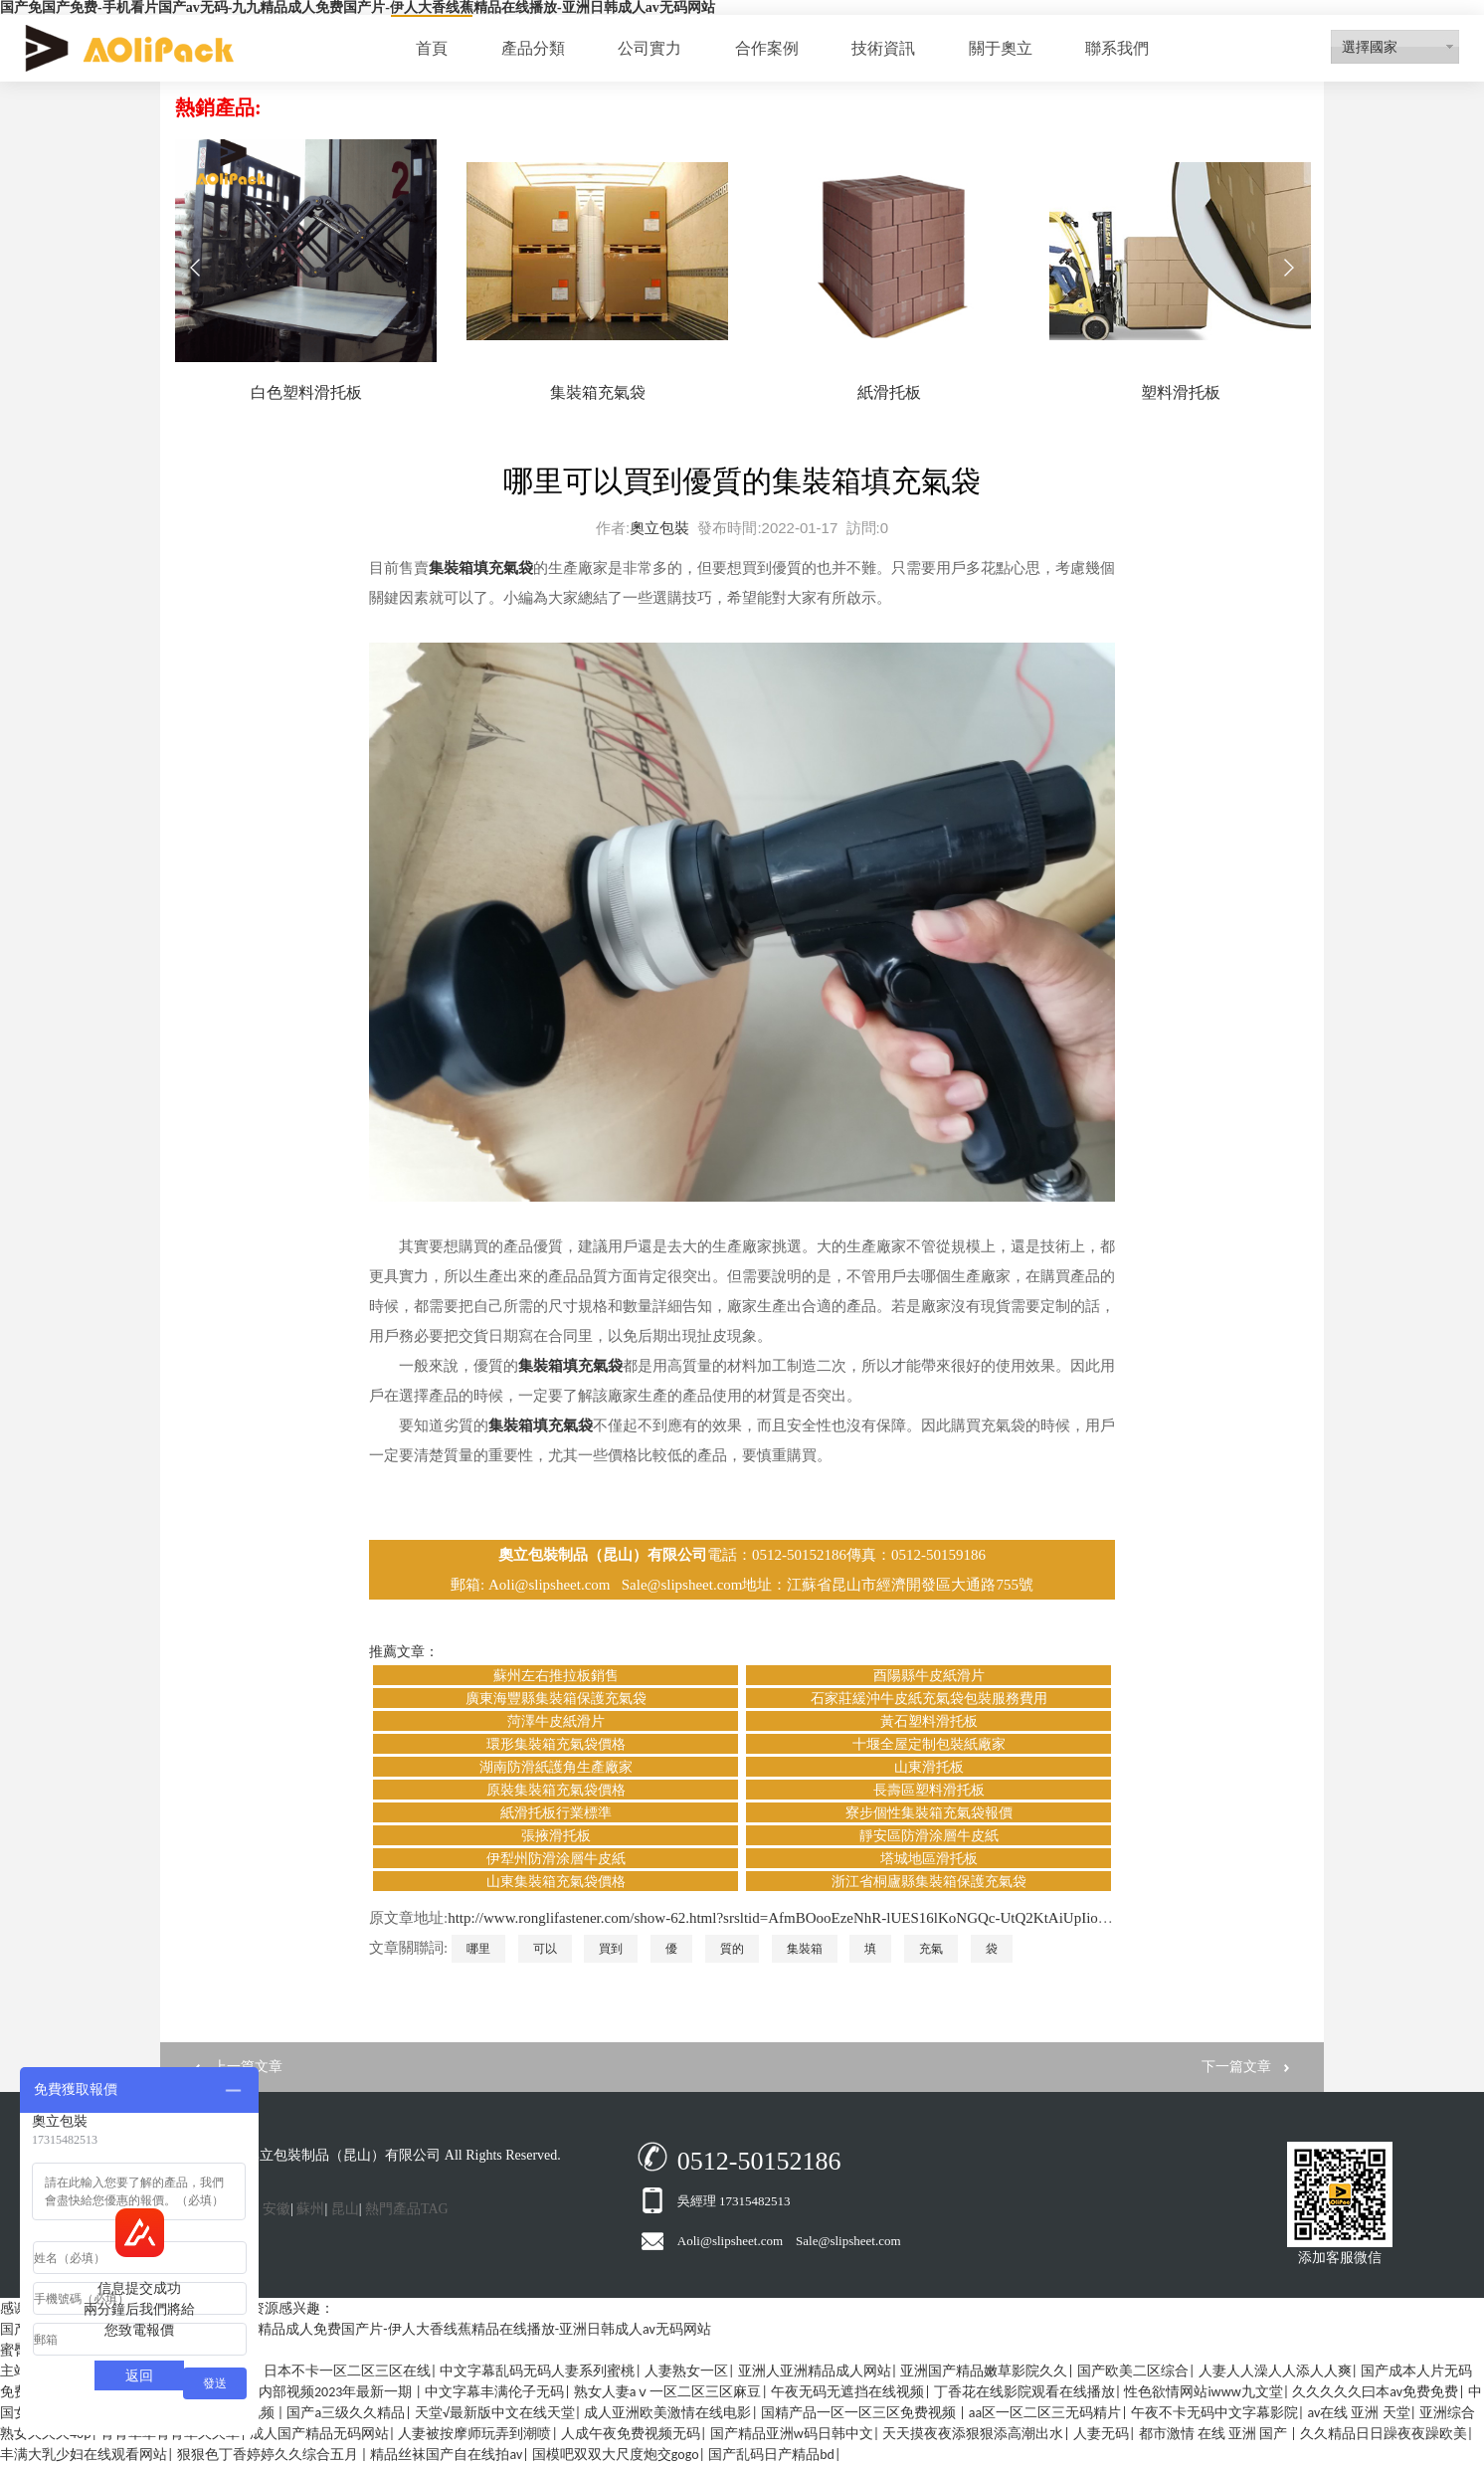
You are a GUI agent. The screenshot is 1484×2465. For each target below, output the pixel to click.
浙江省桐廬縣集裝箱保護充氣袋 (929, 1881)
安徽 (276, 2208)
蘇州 (310, 2208)
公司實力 (649, 48)
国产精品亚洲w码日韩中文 (791, 2433)
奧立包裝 (659, 527)
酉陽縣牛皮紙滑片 (929, 1675)
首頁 (432, 48)
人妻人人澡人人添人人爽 (1275, 2371)
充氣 (931, 1949)
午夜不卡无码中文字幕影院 (1214, 2412)
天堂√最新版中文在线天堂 (495, 2412)
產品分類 (533, 48)
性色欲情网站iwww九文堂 (1203, 2391)
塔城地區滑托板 (929, 1858)
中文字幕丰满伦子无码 (494, 2391)
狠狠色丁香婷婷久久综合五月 (269, 2454)
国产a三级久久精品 (345, 2412)
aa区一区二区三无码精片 (1045, 2412)
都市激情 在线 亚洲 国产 (1215, 2433)
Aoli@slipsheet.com (551, 1585)
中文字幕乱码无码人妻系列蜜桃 (537, 2371)
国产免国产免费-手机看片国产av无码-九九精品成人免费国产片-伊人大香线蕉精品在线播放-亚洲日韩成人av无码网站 (357, 7)
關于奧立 (1000, 48)
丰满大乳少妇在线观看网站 (83, 2454)
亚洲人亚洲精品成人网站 (814, 2371)
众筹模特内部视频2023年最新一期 (309, 2391)
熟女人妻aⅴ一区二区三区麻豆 (668, 2391)
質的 (732, 1949)
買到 (611, 1949)
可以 (545, 1949)
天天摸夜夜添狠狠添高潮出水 (972, 2433)
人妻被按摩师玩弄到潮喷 (474, 2433)
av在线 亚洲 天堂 (1358, 2412)
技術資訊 (883, 48)
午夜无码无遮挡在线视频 (847, 2391)
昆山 (345, 2208)
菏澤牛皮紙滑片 (556, 1721)
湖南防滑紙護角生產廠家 (556, 1767)
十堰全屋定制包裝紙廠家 (929, 1744)
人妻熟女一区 (686, 2371)
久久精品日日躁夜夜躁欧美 (1383, 2433)
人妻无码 (1101, 2433)
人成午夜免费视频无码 (630, 2433)
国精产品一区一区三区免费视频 (860, 2412)
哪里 (478, 1949)
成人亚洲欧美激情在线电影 (667, 2412)
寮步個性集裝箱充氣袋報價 (929, 1812)
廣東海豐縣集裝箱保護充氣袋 (556, 1698)
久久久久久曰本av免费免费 (1375, 2391)
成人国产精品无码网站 (319, 2433)
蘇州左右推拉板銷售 (556, 1675)
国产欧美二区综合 (1133, 2371)
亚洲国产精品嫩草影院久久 (983, 2371)
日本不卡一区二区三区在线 (347, 2371)
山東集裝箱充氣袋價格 (556, 1881)
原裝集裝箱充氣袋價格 (556, 1790)
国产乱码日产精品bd (771, 2454)
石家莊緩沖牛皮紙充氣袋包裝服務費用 (929, 1698)
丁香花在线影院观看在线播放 (1024, 2391)
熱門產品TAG (407, 2208)
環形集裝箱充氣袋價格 (556, 1744)
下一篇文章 (1236, 2066)
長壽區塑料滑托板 (929, 1790)
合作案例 (767, 48)
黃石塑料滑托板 (929, 1721)
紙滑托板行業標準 (556, 1812)
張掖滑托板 (556, 1835)
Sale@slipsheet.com (682, 1585)
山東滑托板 (929, 1767)
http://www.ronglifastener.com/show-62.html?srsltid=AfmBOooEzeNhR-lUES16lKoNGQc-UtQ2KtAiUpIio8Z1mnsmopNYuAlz (835, 1918)
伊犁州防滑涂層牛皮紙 (556, 1858)
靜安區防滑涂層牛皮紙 (929, 1835)
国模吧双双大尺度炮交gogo (615, 2454)
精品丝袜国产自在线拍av (446, 2454)
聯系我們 (1117, 48)
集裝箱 (805, 1949)
